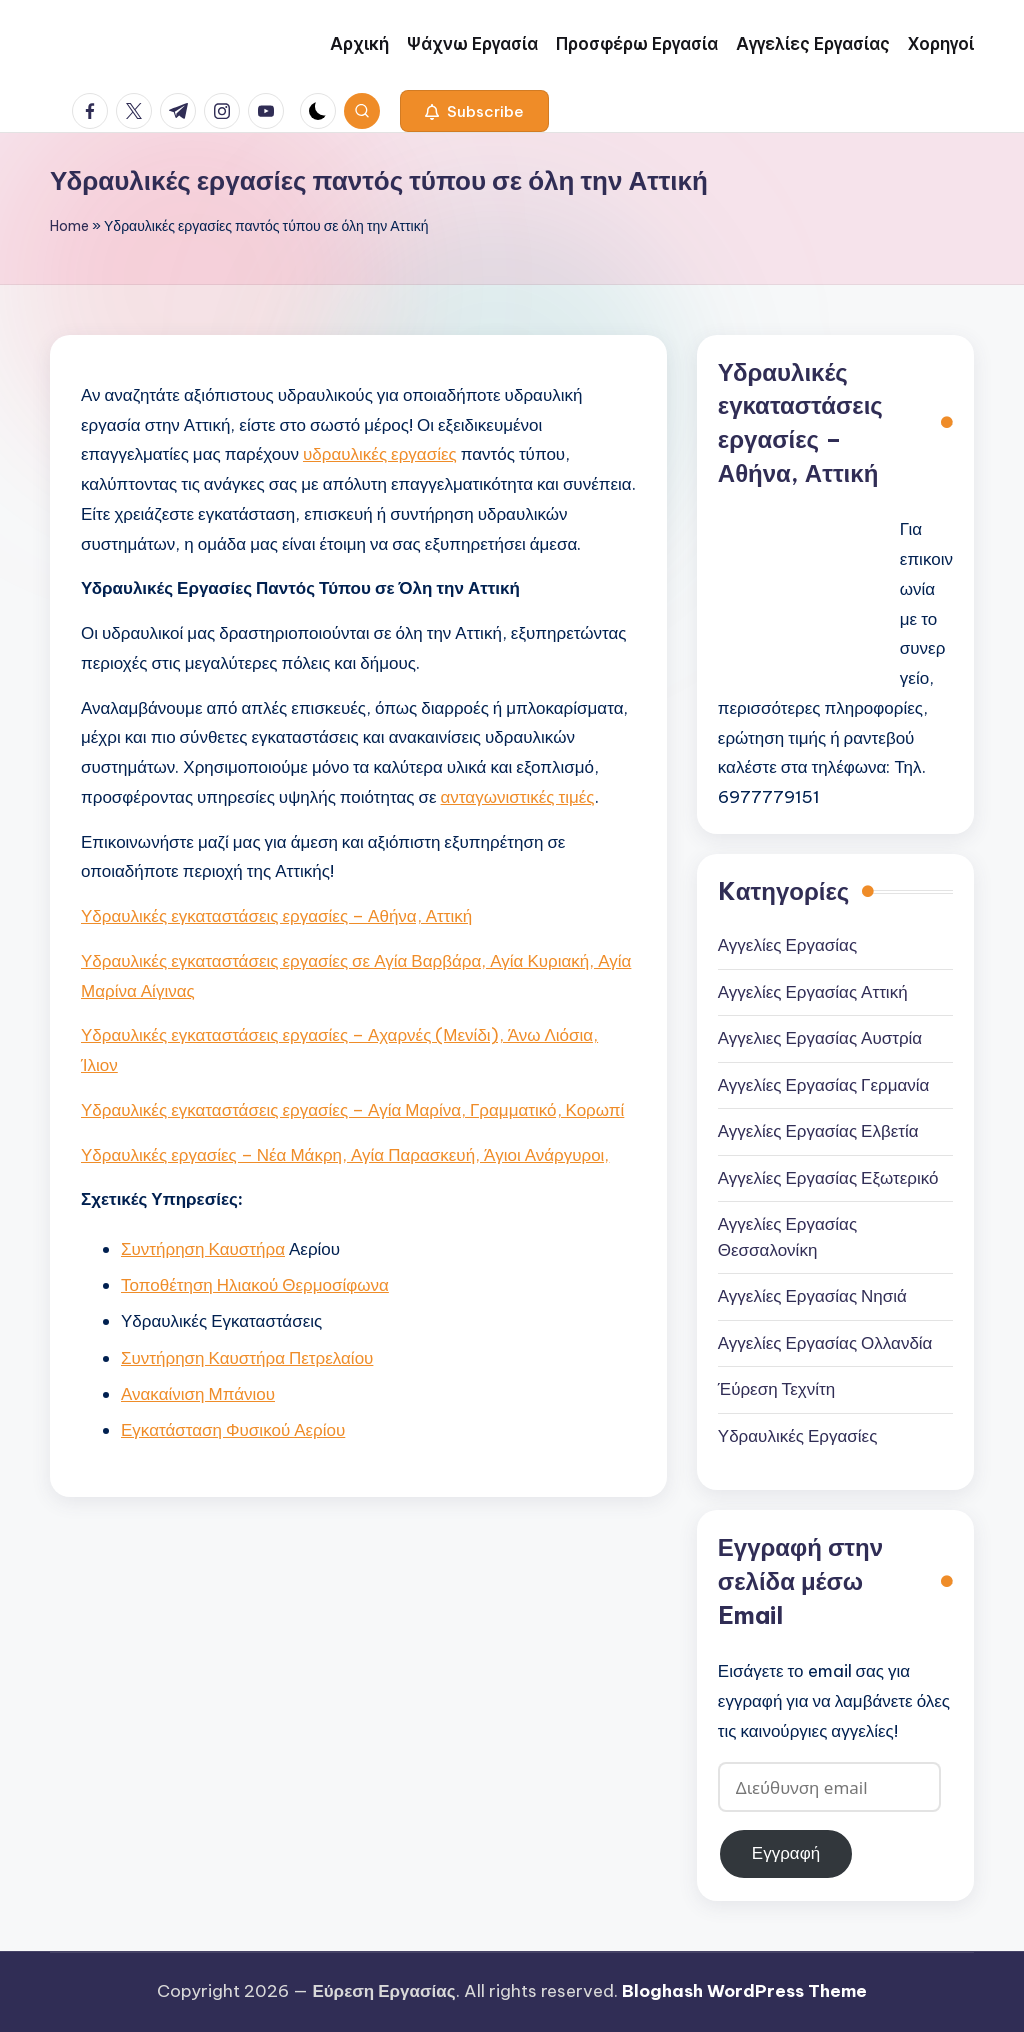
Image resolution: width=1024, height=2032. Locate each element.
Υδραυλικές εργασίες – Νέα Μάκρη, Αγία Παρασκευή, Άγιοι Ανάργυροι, (345, 1155)
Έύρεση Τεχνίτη (776, 1389)
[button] (474, 111)
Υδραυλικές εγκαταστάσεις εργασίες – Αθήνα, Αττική (276, 916)
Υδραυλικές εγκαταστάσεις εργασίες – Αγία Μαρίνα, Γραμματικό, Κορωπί (352, 1110)
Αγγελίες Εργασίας (787, 945)
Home (69, 226)
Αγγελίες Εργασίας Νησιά (812, 1296)
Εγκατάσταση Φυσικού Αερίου (233, 1430)
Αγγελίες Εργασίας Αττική (813, 992)
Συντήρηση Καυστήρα (203, 1249)
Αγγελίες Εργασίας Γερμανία (824, 1085)
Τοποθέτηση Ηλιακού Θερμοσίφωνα (255, 1285)
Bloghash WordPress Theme (744, 1991)
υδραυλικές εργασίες (380, 454)
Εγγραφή (786, 1853)
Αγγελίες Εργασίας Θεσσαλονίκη (787, 1237)
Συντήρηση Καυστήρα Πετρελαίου (247, 1358)
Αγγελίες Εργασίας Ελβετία (818, 1131)
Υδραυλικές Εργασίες (798, 1436)
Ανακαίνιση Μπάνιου (198, 1394)
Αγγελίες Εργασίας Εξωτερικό (828, 1178)
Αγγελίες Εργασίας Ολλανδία (825, 1343)
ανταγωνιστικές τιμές (518, 797)
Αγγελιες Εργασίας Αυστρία (820, 1038)
